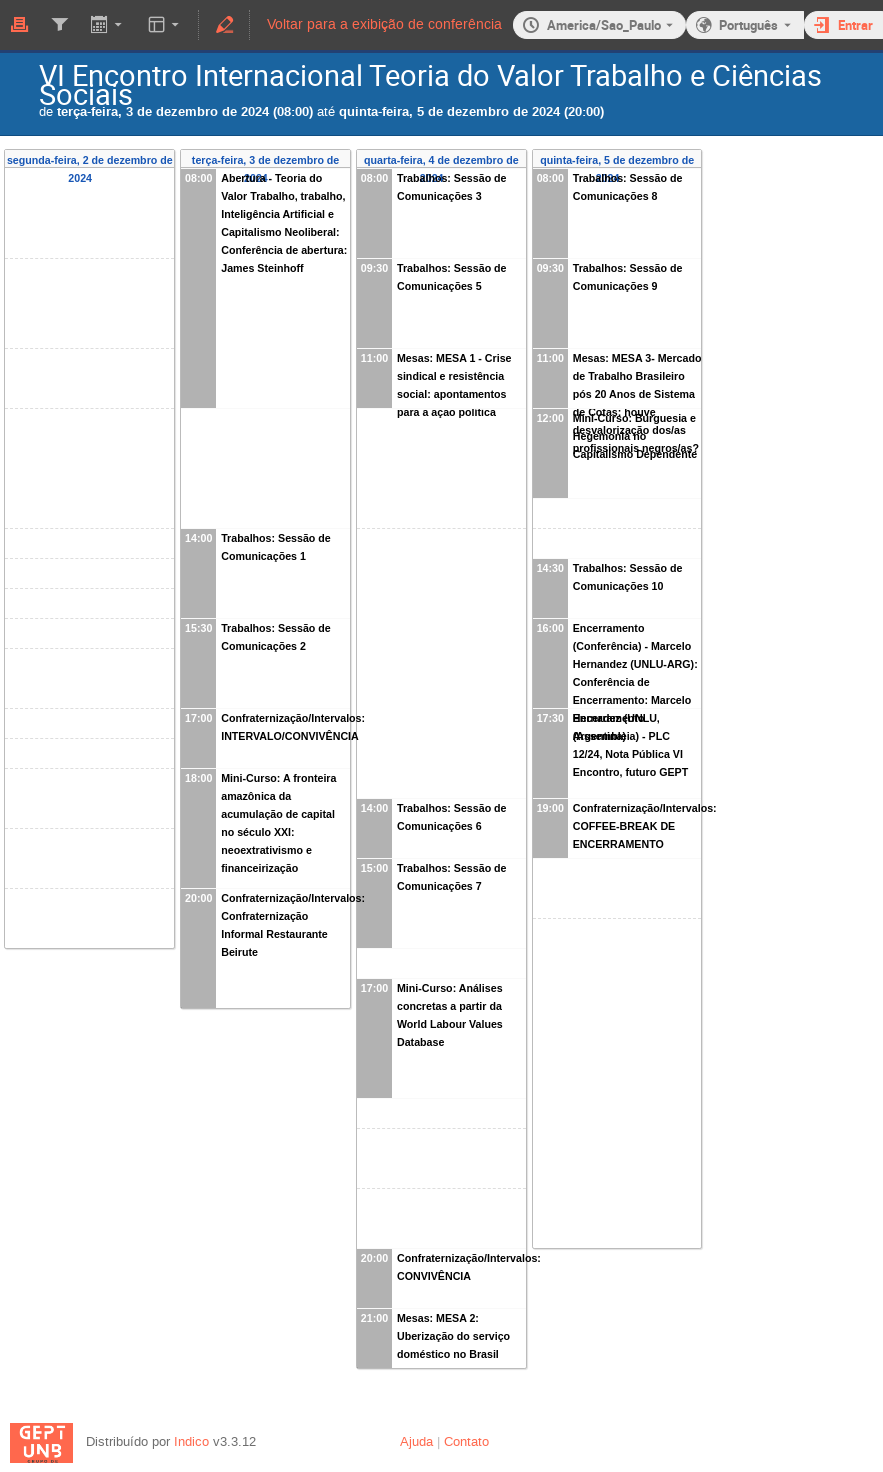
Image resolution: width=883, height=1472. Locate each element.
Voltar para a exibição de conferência (384, 24)
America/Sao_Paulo (604, 25)
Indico (191, 1441)
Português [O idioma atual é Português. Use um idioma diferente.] (748, 25)
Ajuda (416, 1441)
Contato (466, 1441)
